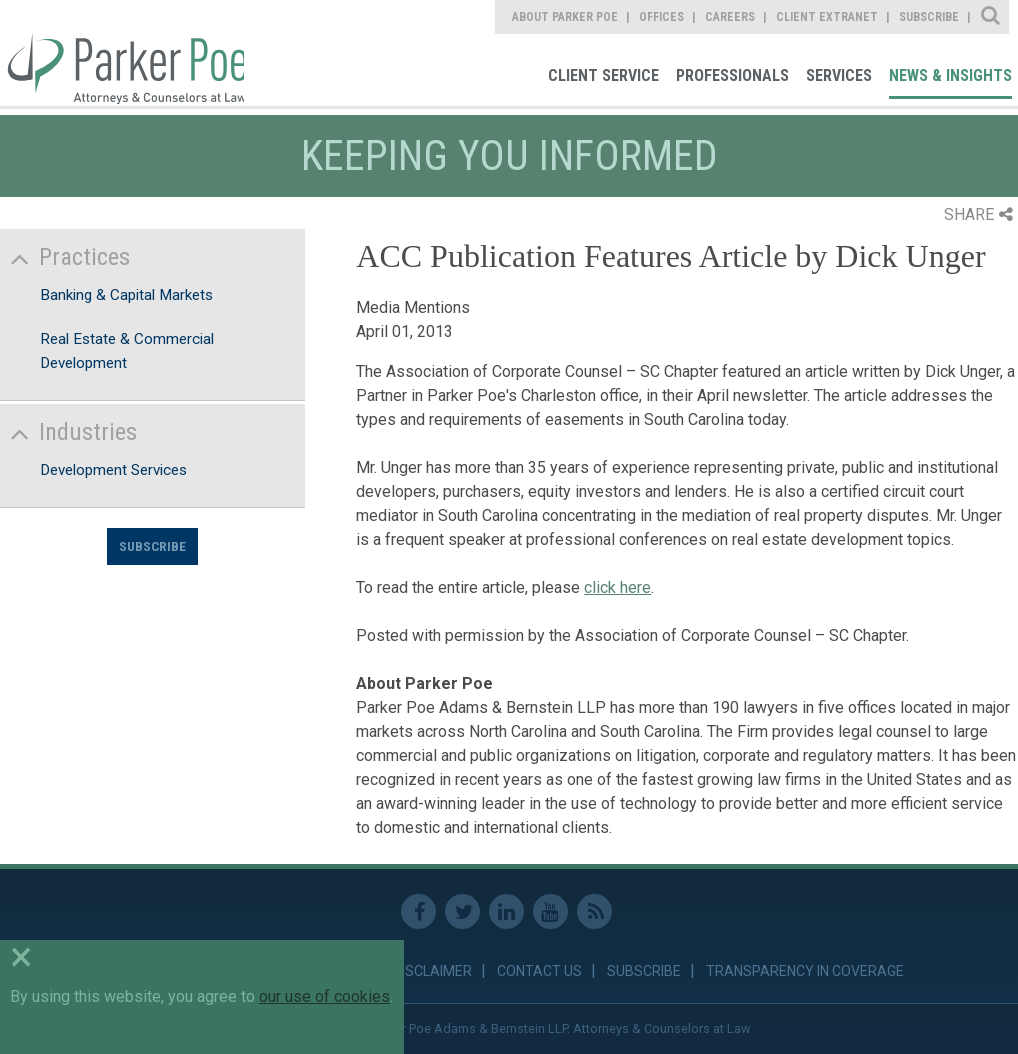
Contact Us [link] (539, 971)
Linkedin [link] (506, 911)
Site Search (991, 17)
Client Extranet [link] (827, 17)
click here (617, 587)
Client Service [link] (603, 75)
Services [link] (839, 75)
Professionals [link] (732, 75)
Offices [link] (661, 17)
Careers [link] (730, 17)
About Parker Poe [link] (565, 17)
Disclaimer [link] (432, 971)
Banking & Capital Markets (126, 295)
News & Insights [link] (950, 75)
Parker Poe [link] (122, 53)
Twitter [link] (462, 911)
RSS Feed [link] (594, 911)
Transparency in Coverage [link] (805, 971)
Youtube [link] (550, 911)
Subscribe (152, 546)
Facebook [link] (418, 911)
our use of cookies (324, 996)
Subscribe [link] (929, 17)
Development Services (113, 470)
